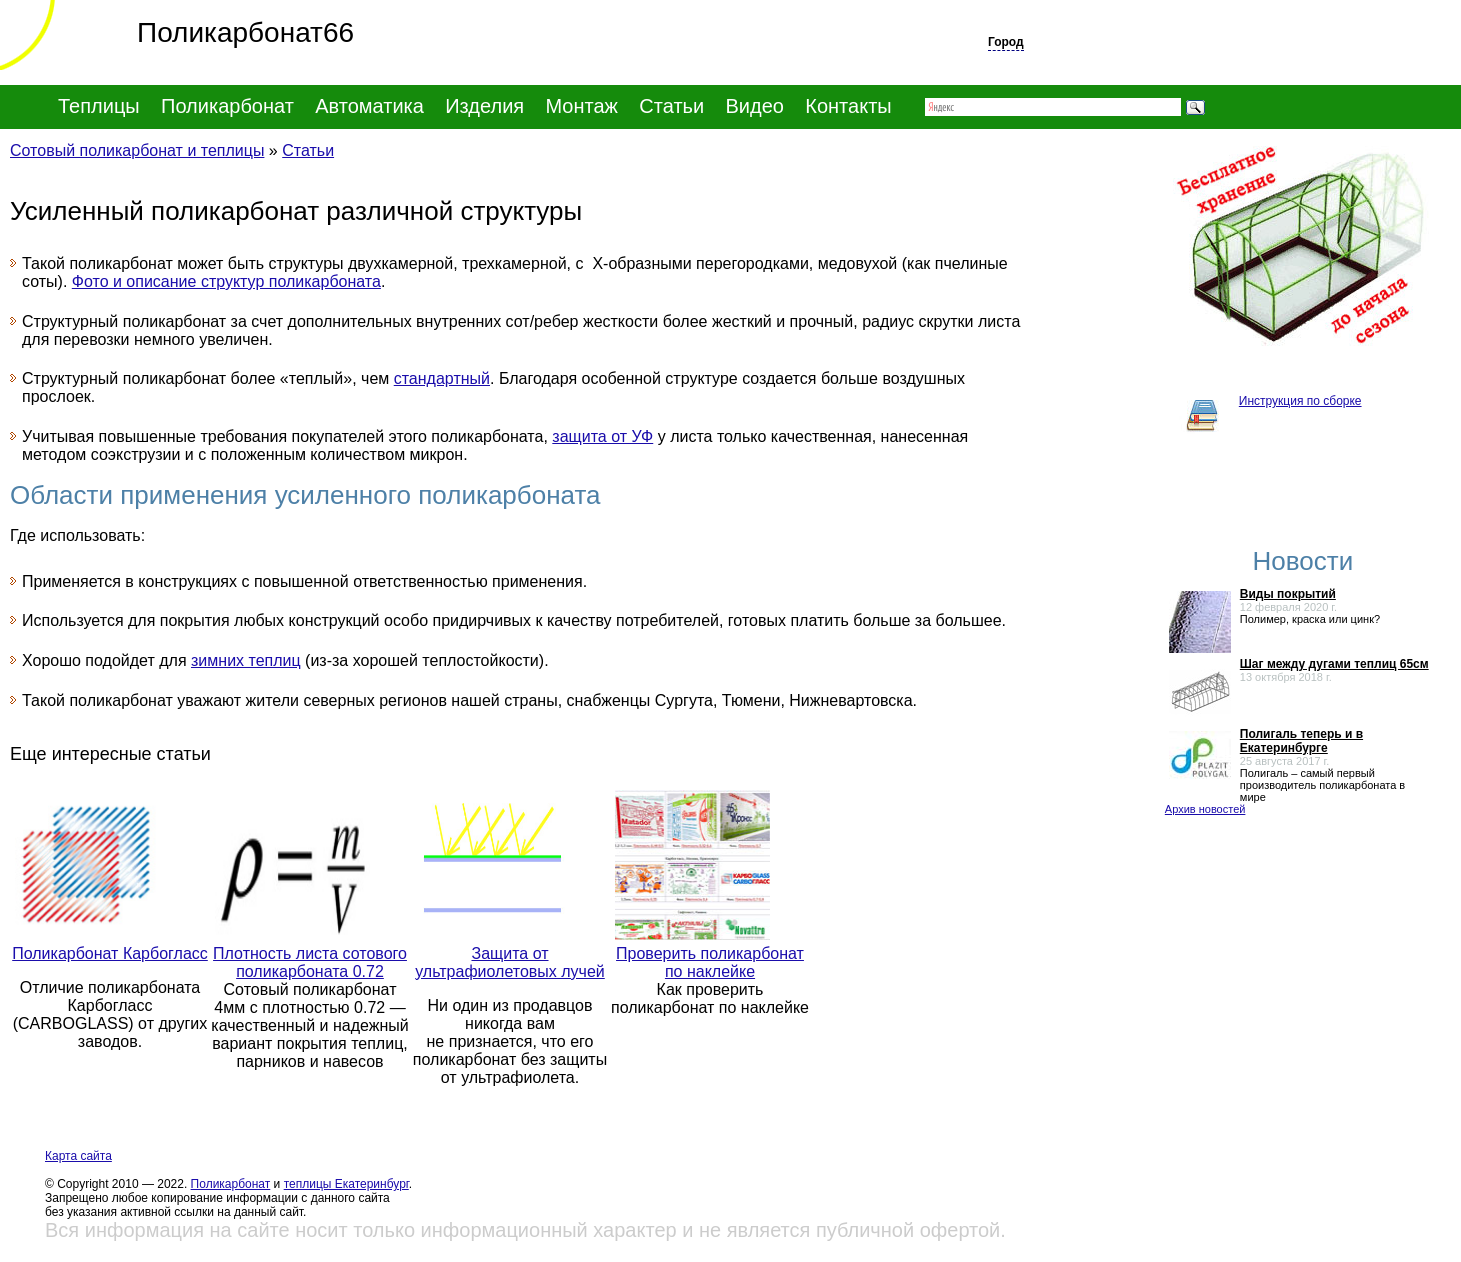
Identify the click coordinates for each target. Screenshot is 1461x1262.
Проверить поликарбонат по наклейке (710, 962)
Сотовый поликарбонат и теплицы (137, 150)
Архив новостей (1205, 809)
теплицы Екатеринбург (346, 1184)
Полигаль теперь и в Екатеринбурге (1301, 741)
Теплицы (99, 106)
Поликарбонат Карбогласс (110, 953)
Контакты (848, 106)
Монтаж (581, 106)
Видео (755, 106)
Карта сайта (78, 1156)
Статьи (671, 106)
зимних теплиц (246, 660)
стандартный (442, 378)
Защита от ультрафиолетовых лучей (510, 962)
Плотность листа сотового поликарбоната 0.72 (310, 962)
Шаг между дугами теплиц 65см (1334, 664)
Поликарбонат (231, 1184)
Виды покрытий (1288, 594)
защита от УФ (602, 436)
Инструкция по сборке (1300, 401)
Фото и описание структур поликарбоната (226, 281)
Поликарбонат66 (177, 32)
